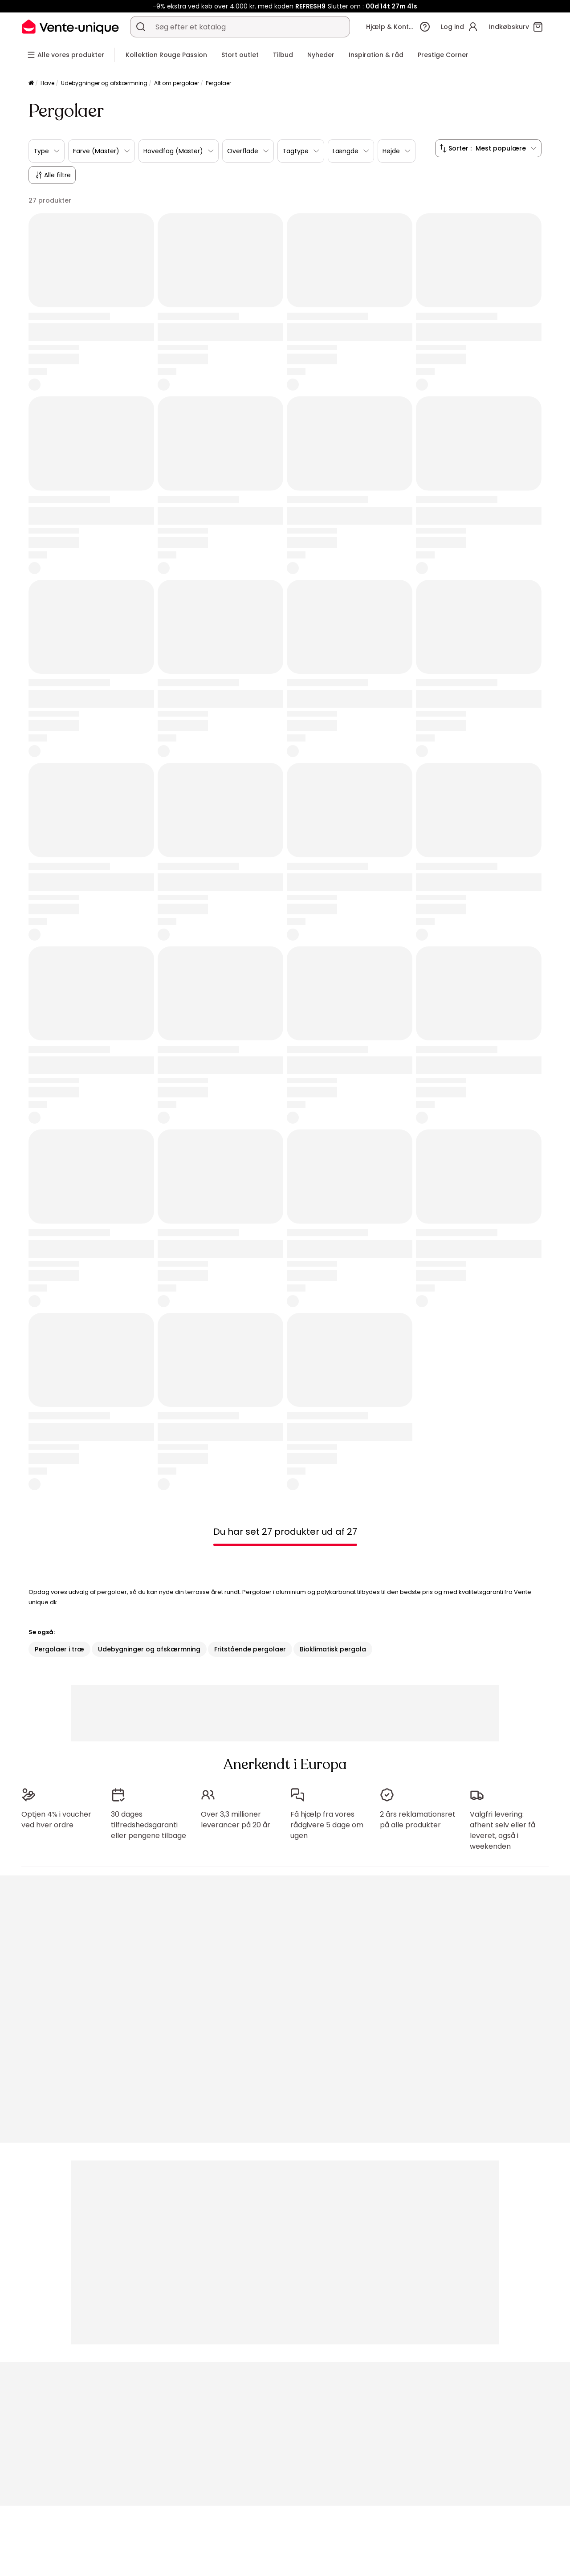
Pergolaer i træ (59, 1649)
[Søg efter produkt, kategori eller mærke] (140, 26)
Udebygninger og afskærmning (104, 83)
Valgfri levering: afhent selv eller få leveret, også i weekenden (502, 1830)
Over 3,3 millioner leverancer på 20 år (235, 1819)
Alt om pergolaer (176, 83)
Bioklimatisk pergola (333, 1649)
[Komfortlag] (31, 83)
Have (47, 83)
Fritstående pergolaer (250, 1649)
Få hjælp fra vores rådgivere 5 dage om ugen (326, 1825)
